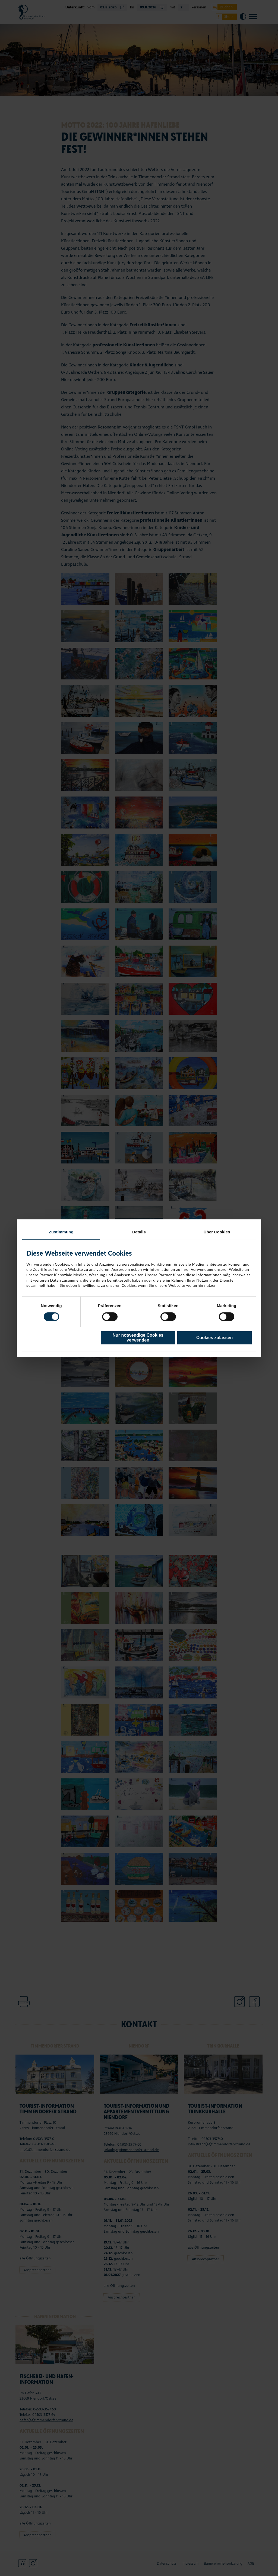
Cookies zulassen (214, 1337)
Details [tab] (139, 1232)
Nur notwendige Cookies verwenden (137, 1337)
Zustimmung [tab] (61, 1232)
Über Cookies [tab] (217, 1232)
